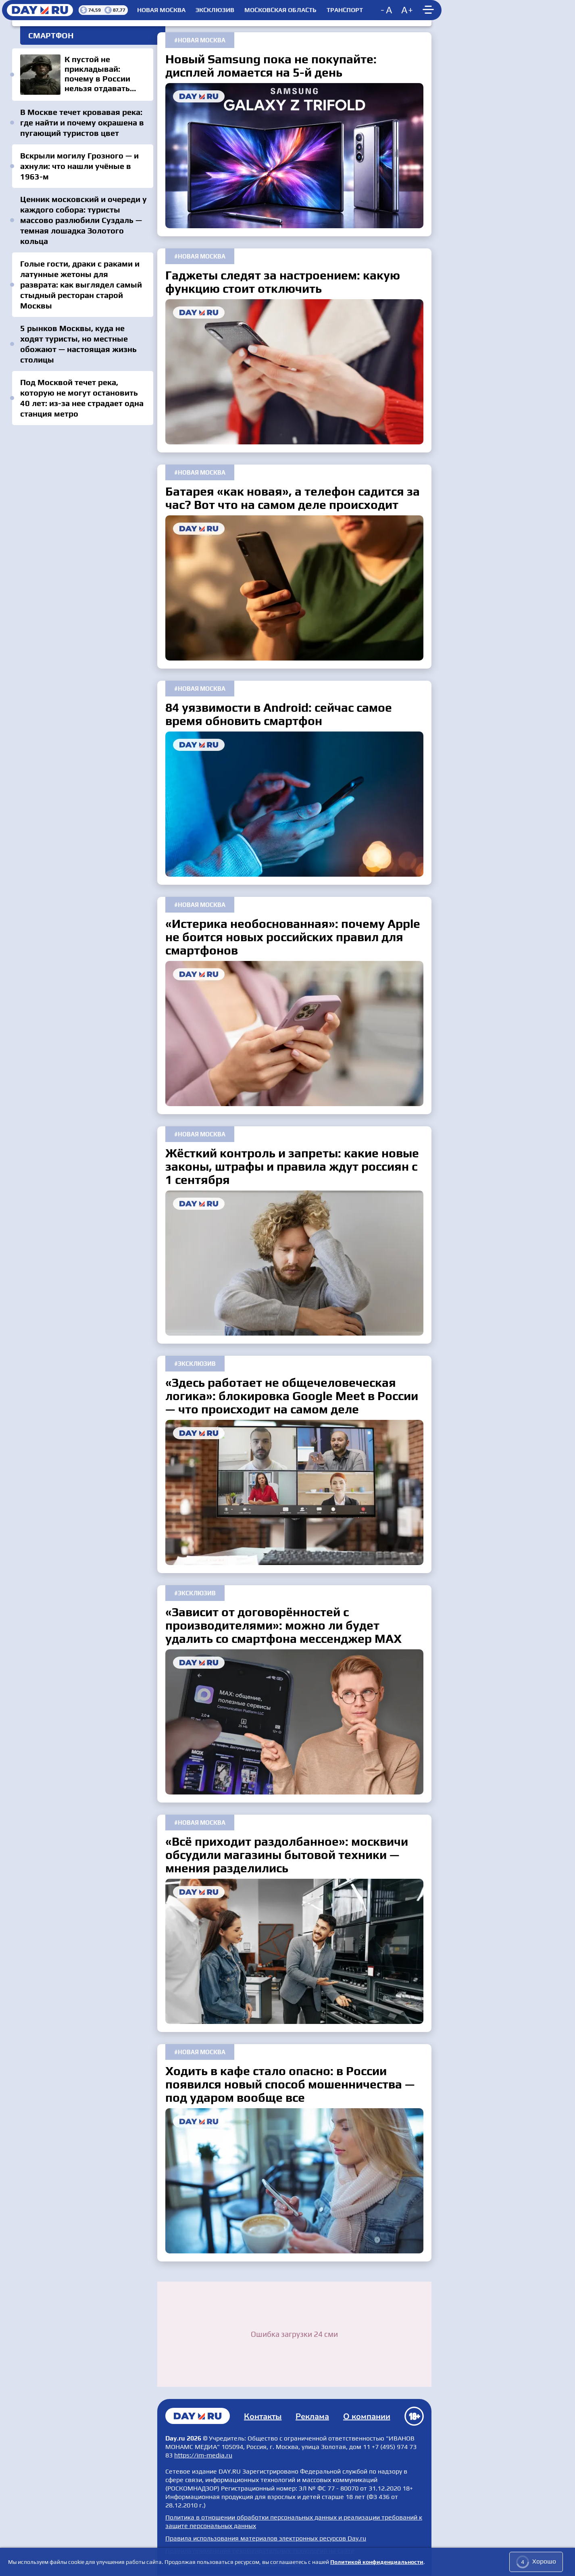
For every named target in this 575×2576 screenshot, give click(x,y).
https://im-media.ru (203, 2455)
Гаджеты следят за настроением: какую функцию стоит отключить (294, 371)
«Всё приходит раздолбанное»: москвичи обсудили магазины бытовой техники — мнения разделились (294, 1951)
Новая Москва (161, 10)
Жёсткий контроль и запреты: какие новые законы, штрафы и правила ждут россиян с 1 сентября (294, 1263)
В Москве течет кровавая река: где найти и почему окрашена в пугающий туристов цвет (82, 122)
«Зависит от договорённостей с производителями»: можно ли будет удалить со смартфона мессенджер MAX (294, 1721)
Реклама (312, 2416)
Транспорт (345, 10)
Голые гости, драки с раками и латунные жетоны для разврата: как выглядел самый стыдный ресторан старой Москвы (81, 284)
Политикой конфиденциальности (376, 2562)
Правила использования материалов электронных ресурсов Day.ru (265, 2538)
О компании (366, 2416)
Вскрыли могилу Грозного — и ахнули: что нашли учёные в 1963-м (79, 166)
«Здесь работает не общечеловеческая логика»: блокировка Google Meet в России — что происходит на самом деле (294, 1492)
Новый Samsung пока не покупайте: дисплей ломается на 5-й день (294, 155)
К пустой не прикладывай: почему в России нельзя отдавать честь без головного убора (82, 74)
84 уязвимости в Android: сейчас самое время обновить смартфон (294, 804)
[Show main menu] (429, 10)
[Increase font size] (407, 10)
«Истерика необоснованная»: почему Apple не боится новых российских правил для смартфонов (294, 1033)
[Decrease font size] (387, 10)
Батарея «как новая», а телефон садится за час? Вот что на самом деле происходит (294, 588)
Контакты (263, 2416)
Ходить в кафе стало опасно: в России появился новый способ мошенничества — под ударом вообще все (294, 2180)
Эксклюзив (215, 10)
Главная (197, 2416)
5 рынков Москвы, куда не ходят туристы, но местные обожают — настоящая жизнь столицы (78, 343)
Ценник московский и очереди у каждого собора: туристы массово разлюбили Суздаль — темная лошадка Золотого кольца (83, 220)
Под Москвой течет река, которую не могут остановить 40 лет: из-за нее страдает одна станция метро (82, 397)
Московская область (280, 10)
